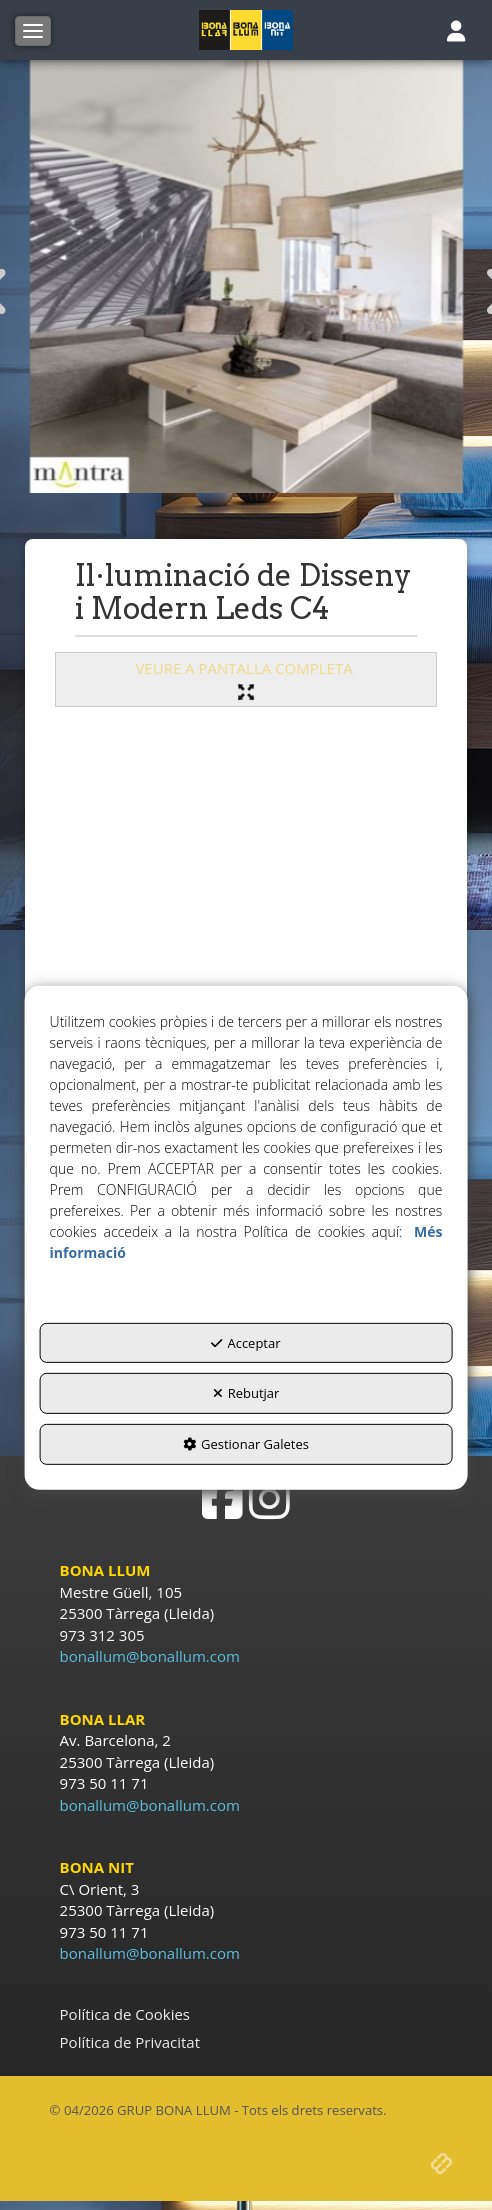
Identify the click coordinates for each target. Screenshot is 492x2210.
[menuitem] (246, 2014)
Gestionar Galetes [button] (246, 1444)
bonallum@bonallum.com (150, 1656)
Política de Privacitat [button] (130, 2042)
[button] (246, 30)
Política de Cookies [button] (125, 2014)
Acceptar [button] (245, 1343)
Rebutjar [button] (246, 1393)
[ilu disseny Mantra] (246, 276)
